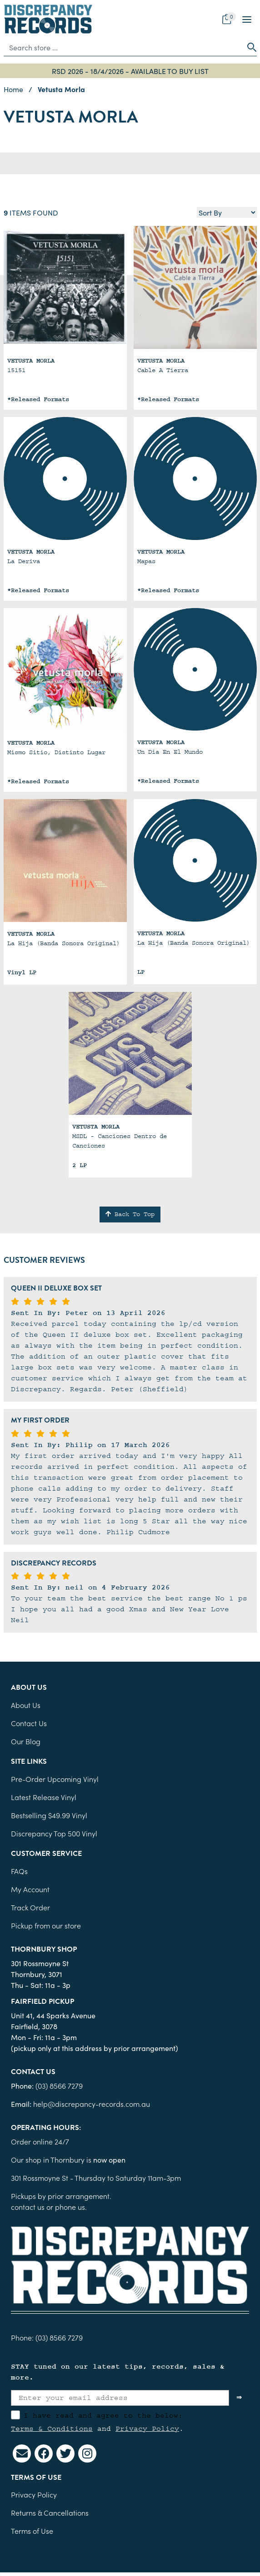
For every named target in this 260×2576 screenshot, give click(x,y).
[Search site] (249, 47)
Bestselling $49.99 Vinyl (49, 1815)
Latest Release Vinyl (43, 1797)
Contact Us (29, 1723)
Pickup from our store (46, 1925)
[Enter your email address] (120, 2398)
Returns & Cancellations (50, 2512)
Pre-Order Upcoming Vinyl (55, 1779)
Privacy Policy (147, 2428)
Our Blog (25, 1741)
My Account (30, 1889)
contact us (28, 2207)
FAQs (19, 1871)
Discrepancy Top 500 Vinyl (54, 1833)
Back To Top (130, 1214)
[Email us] (22, 2453)
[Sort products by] (227, 212)
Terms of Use (32, 2531)
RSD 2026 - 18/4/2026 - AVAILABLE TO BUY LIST (130, 71)
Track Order (30, 1907)
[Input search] (123, 47)
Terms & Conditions (52, 2428)
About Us (25, 1705)
